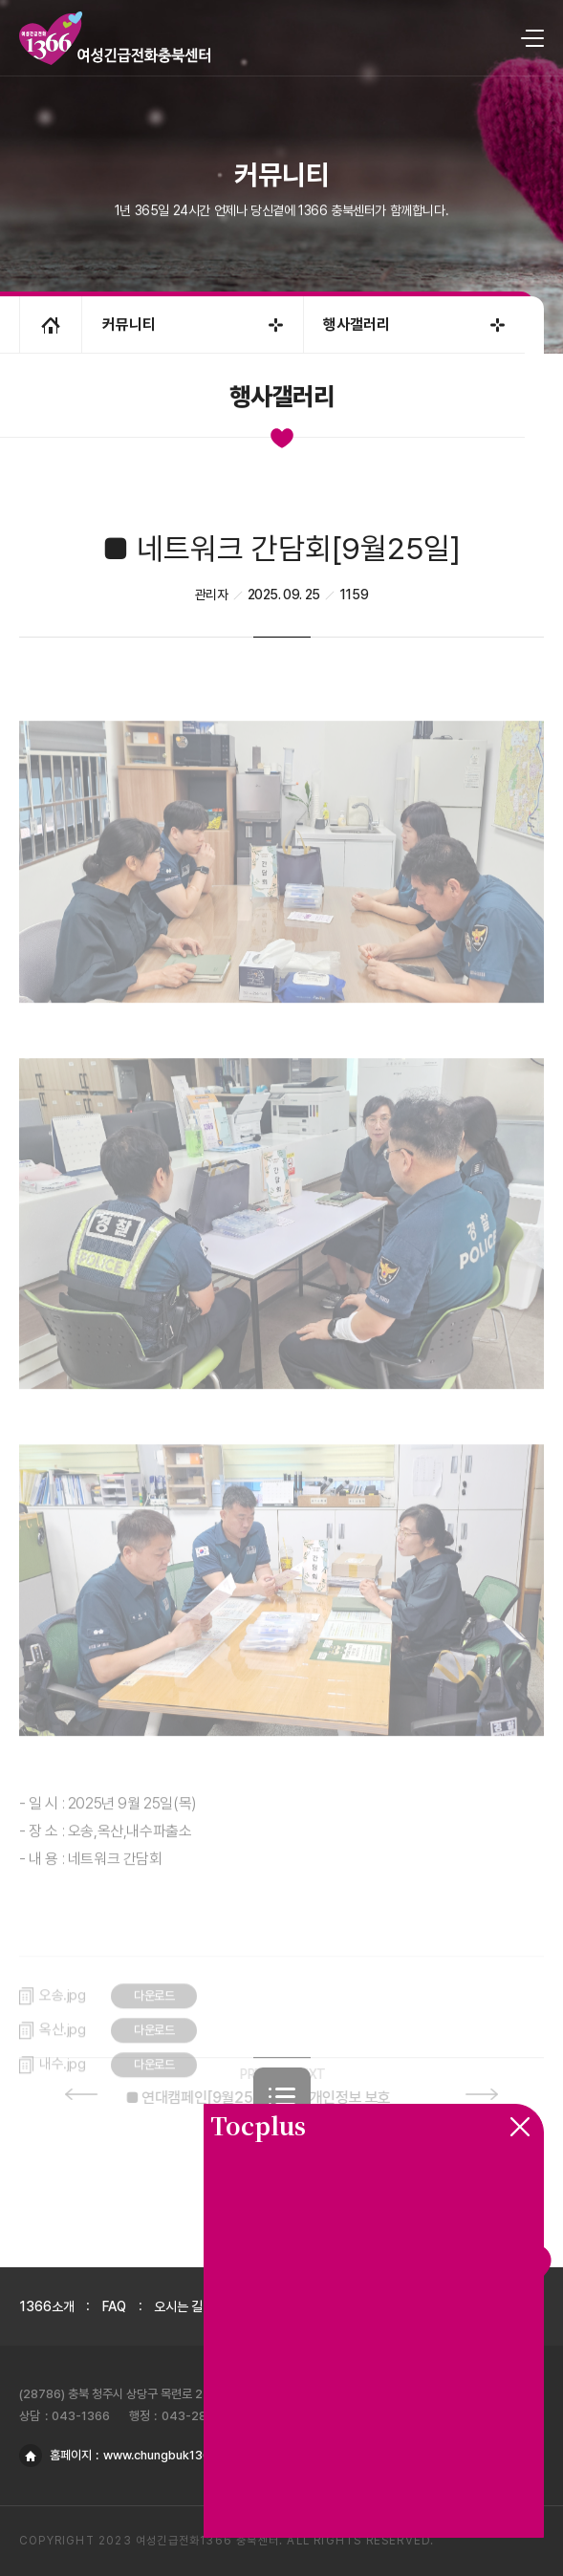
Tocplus (258, 2125)
